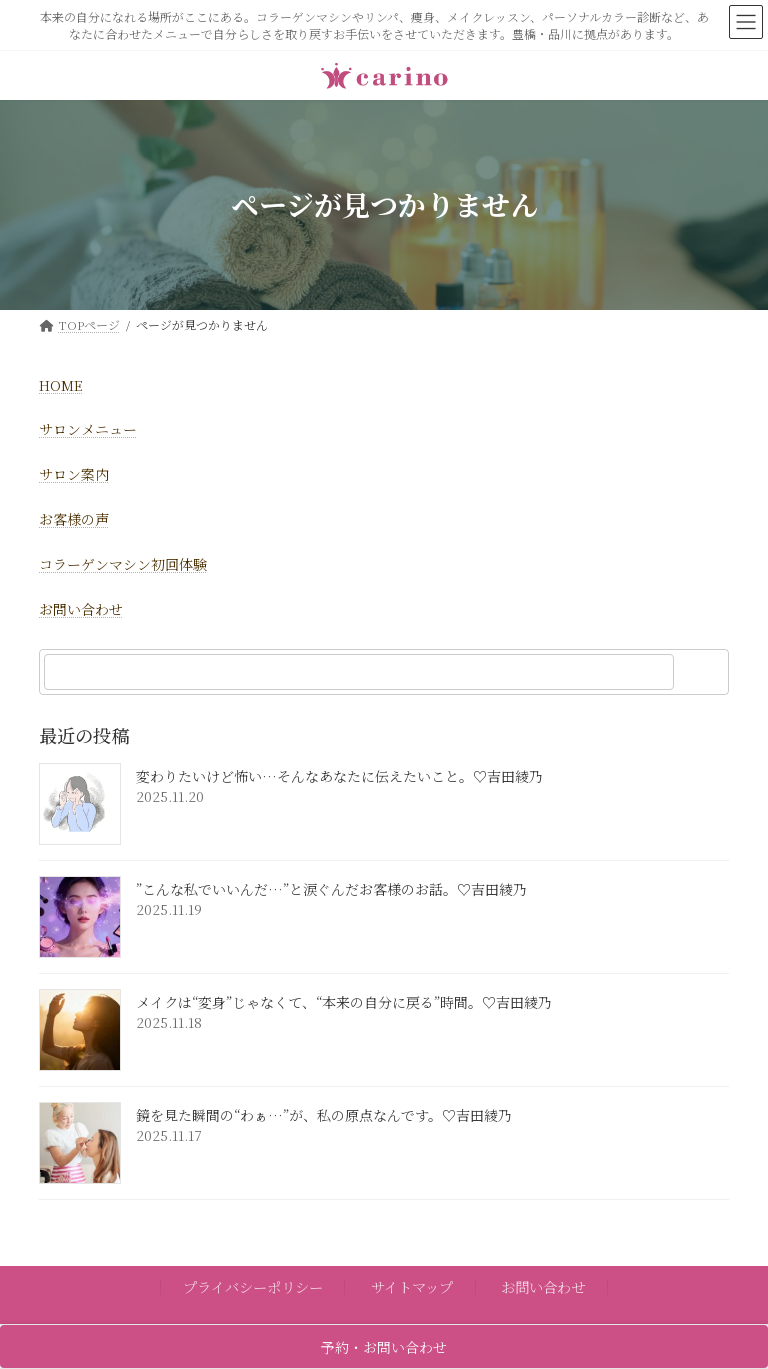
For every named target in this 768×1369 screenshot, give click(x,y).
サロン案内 (74, 474)
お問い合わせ (81, 609)
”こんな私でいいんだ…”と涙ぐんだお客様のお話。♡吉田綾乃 (331, 890)
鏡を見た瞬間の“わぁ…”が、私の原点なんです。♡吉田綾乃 (324, 1116)
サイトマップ (412, 1286)
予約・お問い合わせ (384, 1347)
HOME (61, 385)
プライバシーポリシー (253, 1286)
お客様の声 (74, 519)
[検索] (704, 672)
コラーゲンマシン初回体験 (123, 564)
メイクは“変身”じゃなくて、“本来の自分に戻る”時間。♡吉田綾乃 (344, 1003)
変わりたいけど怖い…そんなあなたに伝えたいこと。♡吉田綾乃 (339, 777)
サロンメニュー (88, 429)
